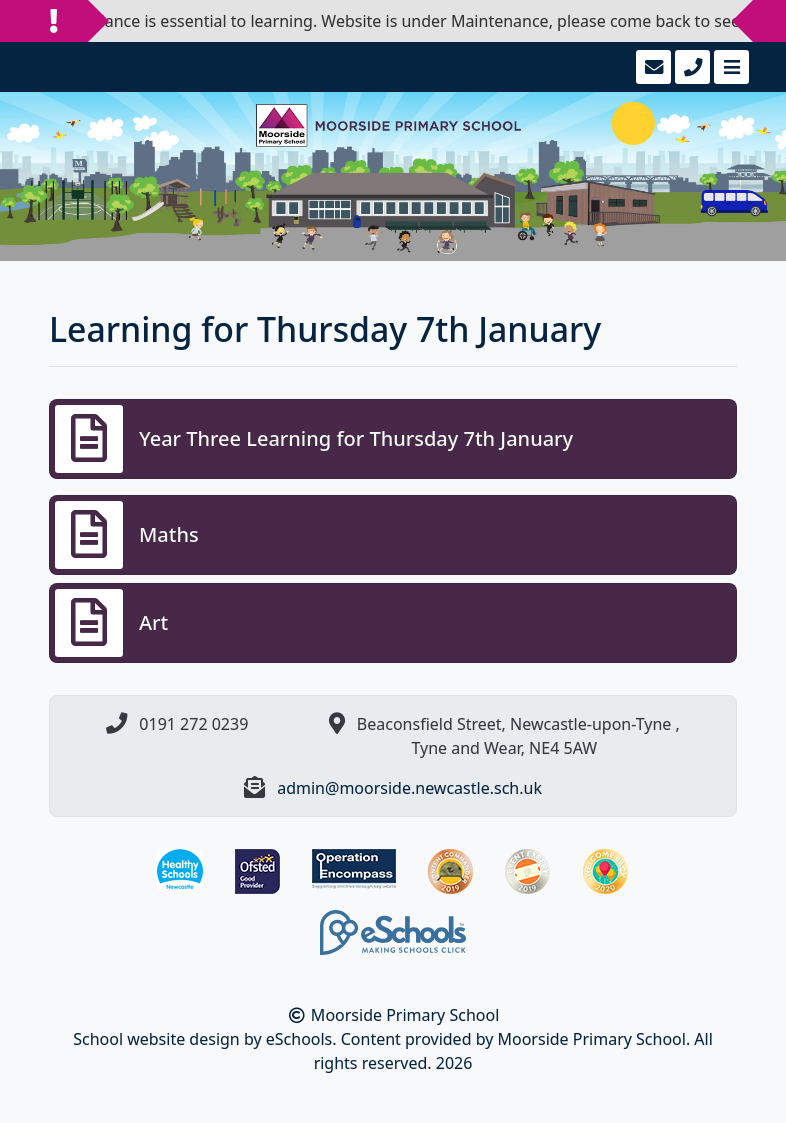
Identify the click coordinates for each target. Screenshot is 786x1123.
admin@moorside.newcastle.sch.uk (409, 788)
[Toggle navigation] (729, 67)
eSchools (299, 1039)
